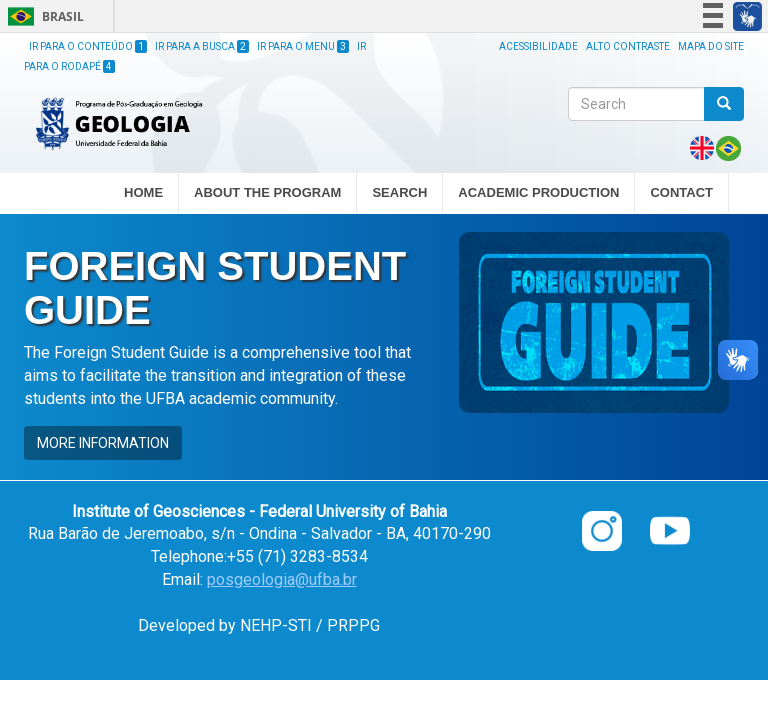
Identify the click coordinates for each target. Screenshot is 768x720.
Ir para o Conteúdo (88, 46)
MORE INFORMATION (103, 443)
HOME (143, 192)
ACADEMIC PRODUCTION (538, 194)
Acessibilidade (538, 46)
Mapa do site (711, 46)
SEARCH (399, 194)
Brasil (42, 16)
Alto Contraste (628, 46)
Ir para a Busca (202, 46)
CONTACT (681, 192)
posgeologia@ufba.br (282, 579)
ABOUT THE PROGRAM (267, 194)
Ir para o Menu (303, 46)
